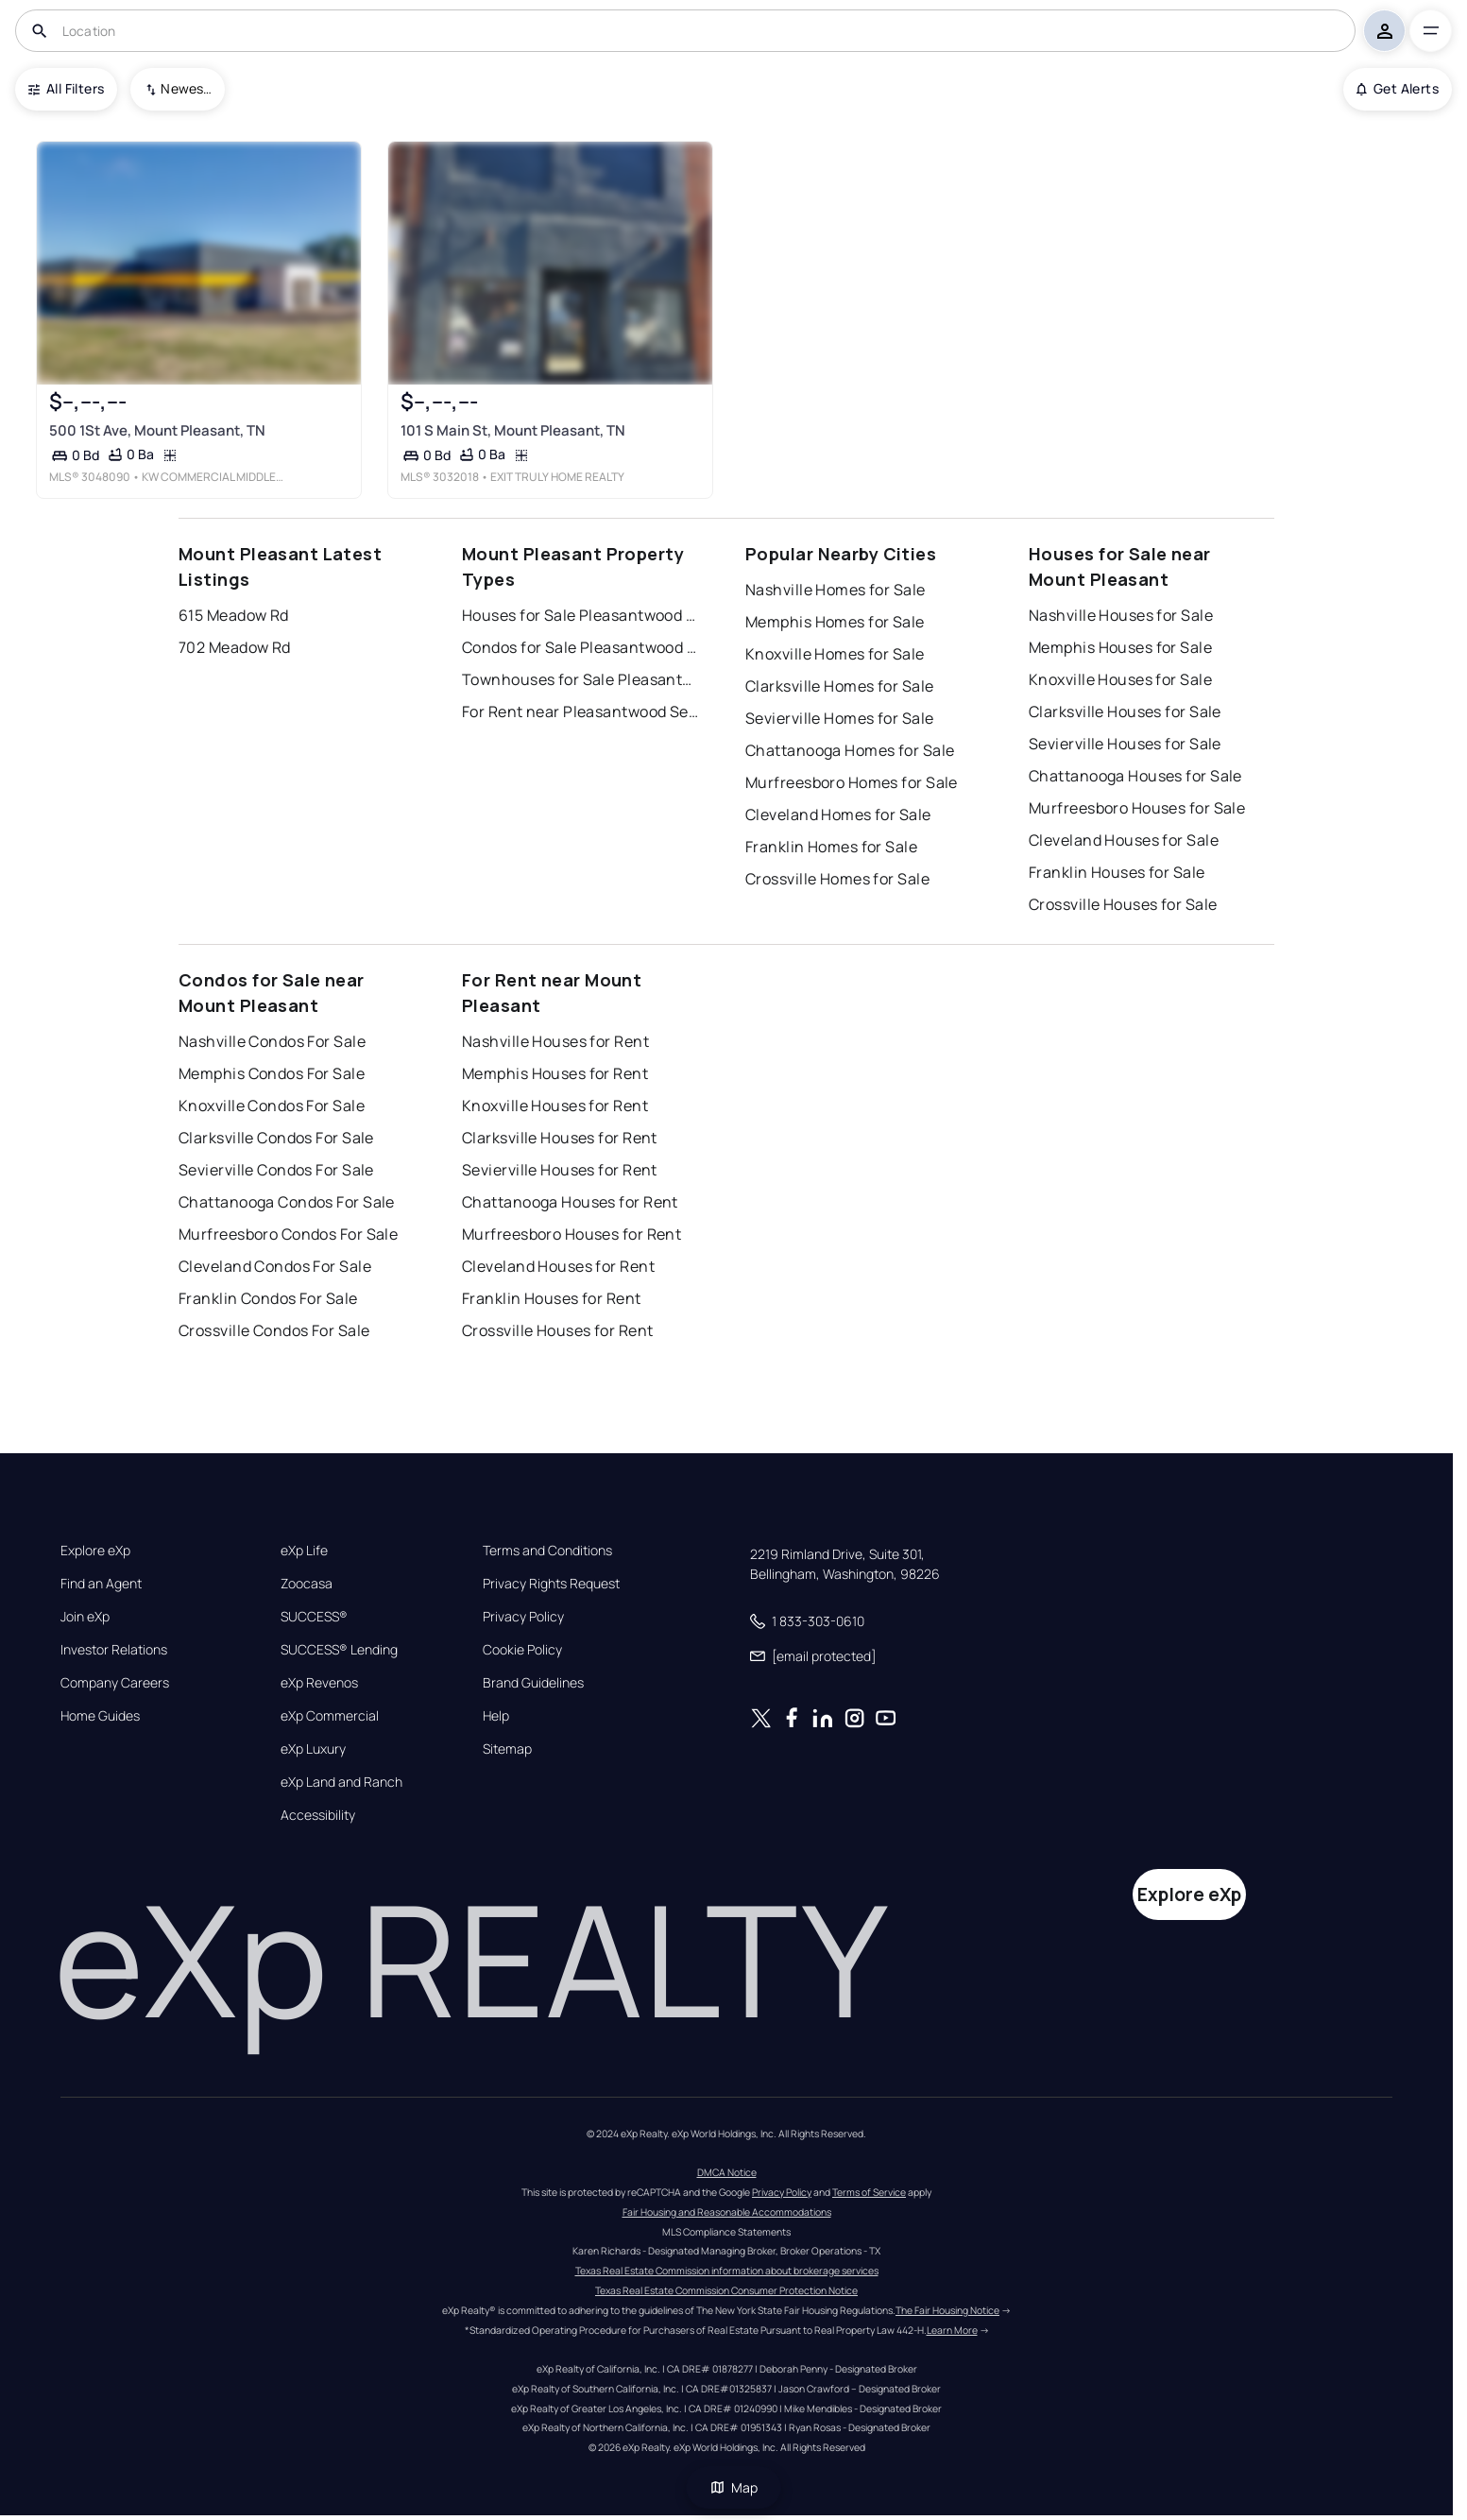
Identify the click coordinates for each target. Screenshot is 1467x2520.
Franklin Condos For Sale (268, 1298)
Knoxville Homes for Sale (835, 653)
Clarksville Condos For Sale (276, 1137)
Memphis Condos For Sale (272, 1073)
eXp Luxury (313, 1749)
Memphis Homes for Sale (835, 621)
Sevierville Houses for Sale (1125, 743)
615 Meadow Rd (234, 615)
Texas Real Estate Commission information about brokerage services (726, 2270)
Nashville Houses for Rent (555, 1041)
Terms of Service (869, 2192)
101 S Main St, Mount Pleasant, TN (513, 430)
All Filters (66, 88)
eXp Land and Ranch (341, 1782)
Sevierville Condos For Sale (276, 1169)
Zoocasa (307, 1583)
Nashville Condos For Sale (272, 1041)
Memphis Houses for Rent (555, 1073)
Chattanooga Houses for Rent (570, 1201)
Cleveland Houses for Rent (558, 1266)
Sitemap (507, 1749)
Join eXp (85, 1616)
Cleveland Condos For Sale (275, 1266)
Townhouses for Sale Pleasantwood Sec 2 (580, 679)
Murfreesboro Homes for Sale (851, 782)
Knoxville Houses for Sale (1120, 679)
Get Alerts (1397, 88)
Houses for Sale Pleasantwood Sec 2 (580, 615)
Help (496, 1716)
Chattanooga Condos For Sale (287, 1201)
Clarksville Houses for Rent (559, 1137)
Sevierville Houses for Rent (559, 1169)
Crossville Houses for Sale (1123, 904)
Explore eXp (95, 1550)
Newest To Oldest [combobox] (186, 88)
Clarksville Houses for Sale (1125, 711)
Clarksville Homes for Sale (839, 686)
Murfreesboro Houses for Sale (1137, 807)
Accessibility (318, 1815)
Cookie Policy (522, 1649)
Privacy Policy (523, 1616)
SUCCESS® (314, 1616)
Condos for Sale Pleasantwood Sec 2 (580, 647)
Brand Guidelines (533, 1682)
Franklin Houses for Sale (1117, 872)
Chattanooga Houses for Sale (1135, 775)
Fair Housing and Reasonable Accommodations (727, 2212)
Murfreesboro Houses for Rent (571, 1234)
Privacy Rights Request (551, 1583)
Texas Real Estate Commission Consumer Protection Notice (726, 2290)
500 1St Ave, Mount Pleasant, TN (157, 430)
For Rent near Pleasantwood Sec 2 (580, 711)
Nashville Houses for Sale (1121, 615)
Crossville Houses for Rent (557, 1330)
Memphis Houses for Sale (1120, 647)
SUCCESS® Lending (339, 1649)
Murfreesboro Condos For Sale (288, 1234)
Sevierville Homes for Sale (839, 718)
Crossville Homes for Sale (837, 878)
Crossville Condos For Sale (274, 1330)
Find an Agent (101, 1583)
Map (734, 2487)
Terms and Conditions (547, 1550)
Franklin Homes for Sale (831, 846)
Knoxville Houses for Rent (555, 1105)
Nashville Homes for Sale (835, 589)
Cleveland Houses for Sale (1124, 840)
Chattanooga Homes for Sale (849, 750)
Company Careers (114, 1682)
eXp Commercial (330, 1716)
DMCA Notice (727, 2172)
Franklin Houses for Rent (551, 1298)
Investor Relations (113, 1649)
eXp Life (304, 1550)
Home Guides (100, 1716)
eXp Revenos (319, 1682)
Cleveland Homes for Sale (838, 814)
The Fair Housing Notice (947, 2310)
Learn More (952, 2330)
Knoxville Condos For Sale (272, 1105)
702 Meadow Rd (235, 647)
